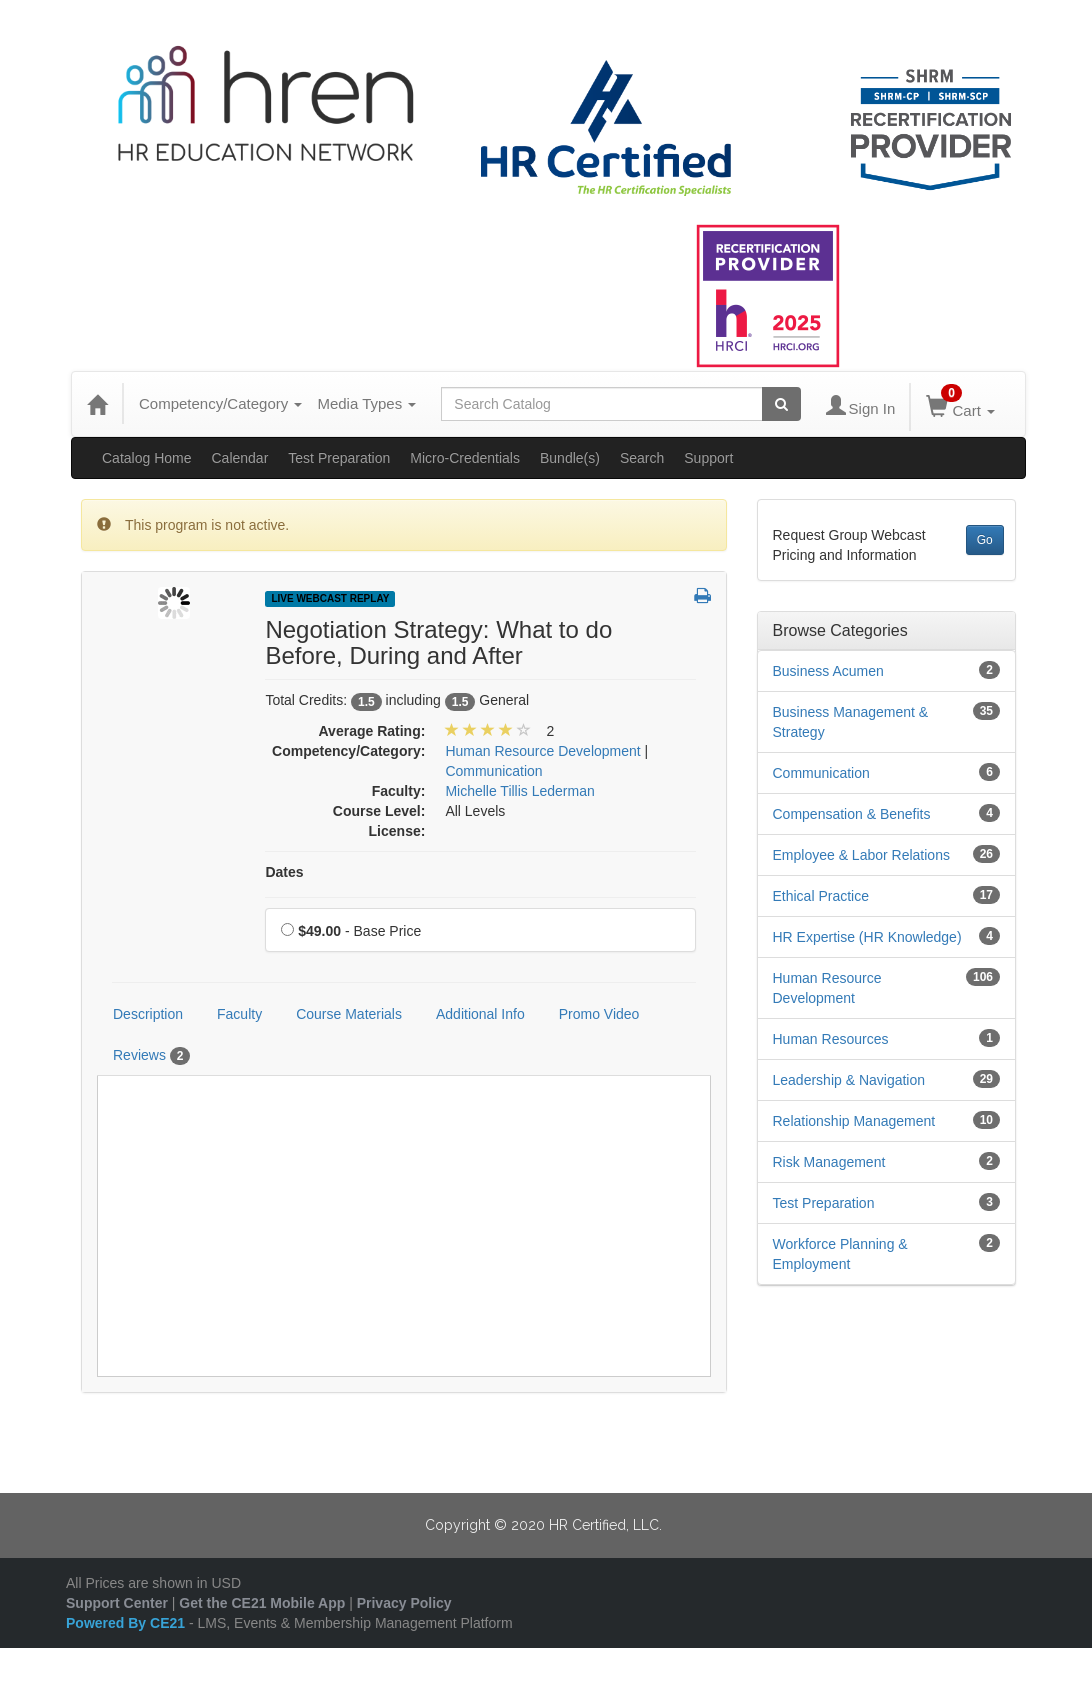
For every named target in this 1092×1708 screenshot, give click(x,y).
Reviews (151, 1056)
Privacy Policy (404, 1603)
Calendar (240, 458)
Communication (821, 773)
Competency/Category (220, 403)
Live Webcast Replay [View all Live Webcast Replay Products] (330, 598)
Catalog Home (147, 458)
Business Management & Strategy (851, 722)
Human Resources (831, 1039)
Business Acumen (828, 671)
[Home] (97, 404)
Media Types (366, 403)
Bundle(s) (570, 458)
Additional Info (480, 1014)
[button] (702, 597)
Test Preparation (339, 458)
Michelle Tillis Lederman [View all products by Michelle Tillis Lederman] (519, 791)
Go (985, 540)
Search (642, 458)
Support (708, 458)
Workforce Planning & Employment (840, 1254)
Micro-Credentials (465, 458)
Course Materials (349, 1014)
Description (148, 1014)
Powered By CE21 (127, 1623)
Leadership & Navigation (849, 1080)
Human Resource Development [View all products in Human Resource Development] (542, 751)
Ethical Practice (821, 896)
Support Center (117, 1603)
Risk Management (829, 1162)
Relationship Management (854, 1121)
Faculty (239, 1014)
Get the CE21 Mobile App (262, 1603)
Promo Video (599, 1014)
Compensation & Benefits (852, 814)
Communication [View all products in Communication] (493, 771)
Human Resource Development (827, 988)
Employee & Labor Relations (861, 855)
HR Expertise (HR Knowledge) (867, 937)
